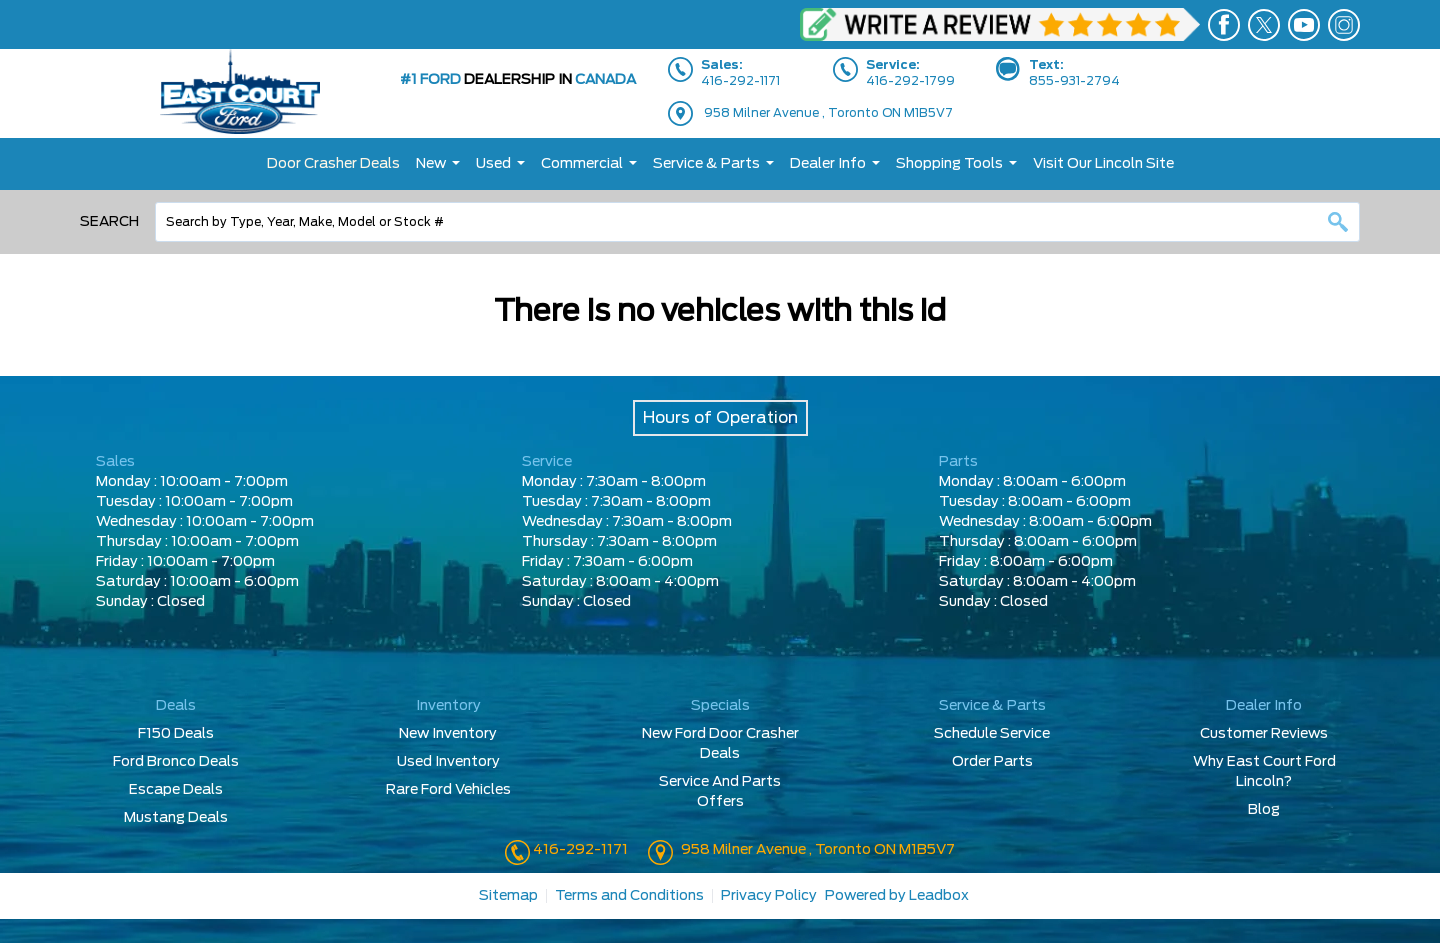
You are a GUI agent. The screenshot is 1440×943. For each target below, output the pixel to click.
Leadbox (939, 896)
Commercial (582, 164)
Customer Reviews (1264, 734)
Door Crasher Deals (333, 164)
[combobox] (757, 222)
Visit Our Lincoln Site (1103, 164)
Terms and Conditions (629, 896)
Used (493, 164)
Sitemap (508, 896)
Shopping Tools (949, 164)
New (431, 164)
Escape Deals (176, 790)
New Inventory (448, 734)
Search (109, 222)
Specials (720, 706)
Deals (176, 706)
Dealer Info (828, 164)
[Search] (757, 222)
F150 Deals (176, 734)
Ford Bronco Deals (176, 762)
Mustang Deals (176, 818)
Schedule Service (992, 734)
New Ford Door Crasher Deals (720, 744)
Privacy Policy (769, 896)
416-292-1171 (579, 850)
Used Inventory (448, 762)
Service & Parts (706, 164)
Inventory (448, 706)
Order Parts (992, 762)
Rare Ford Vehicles (448, 790)
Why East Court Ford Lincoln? (1264, 772)
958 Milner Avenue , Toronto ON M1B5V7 (828, 113)
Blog (1264, 810)
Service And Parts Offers (720, 792)
